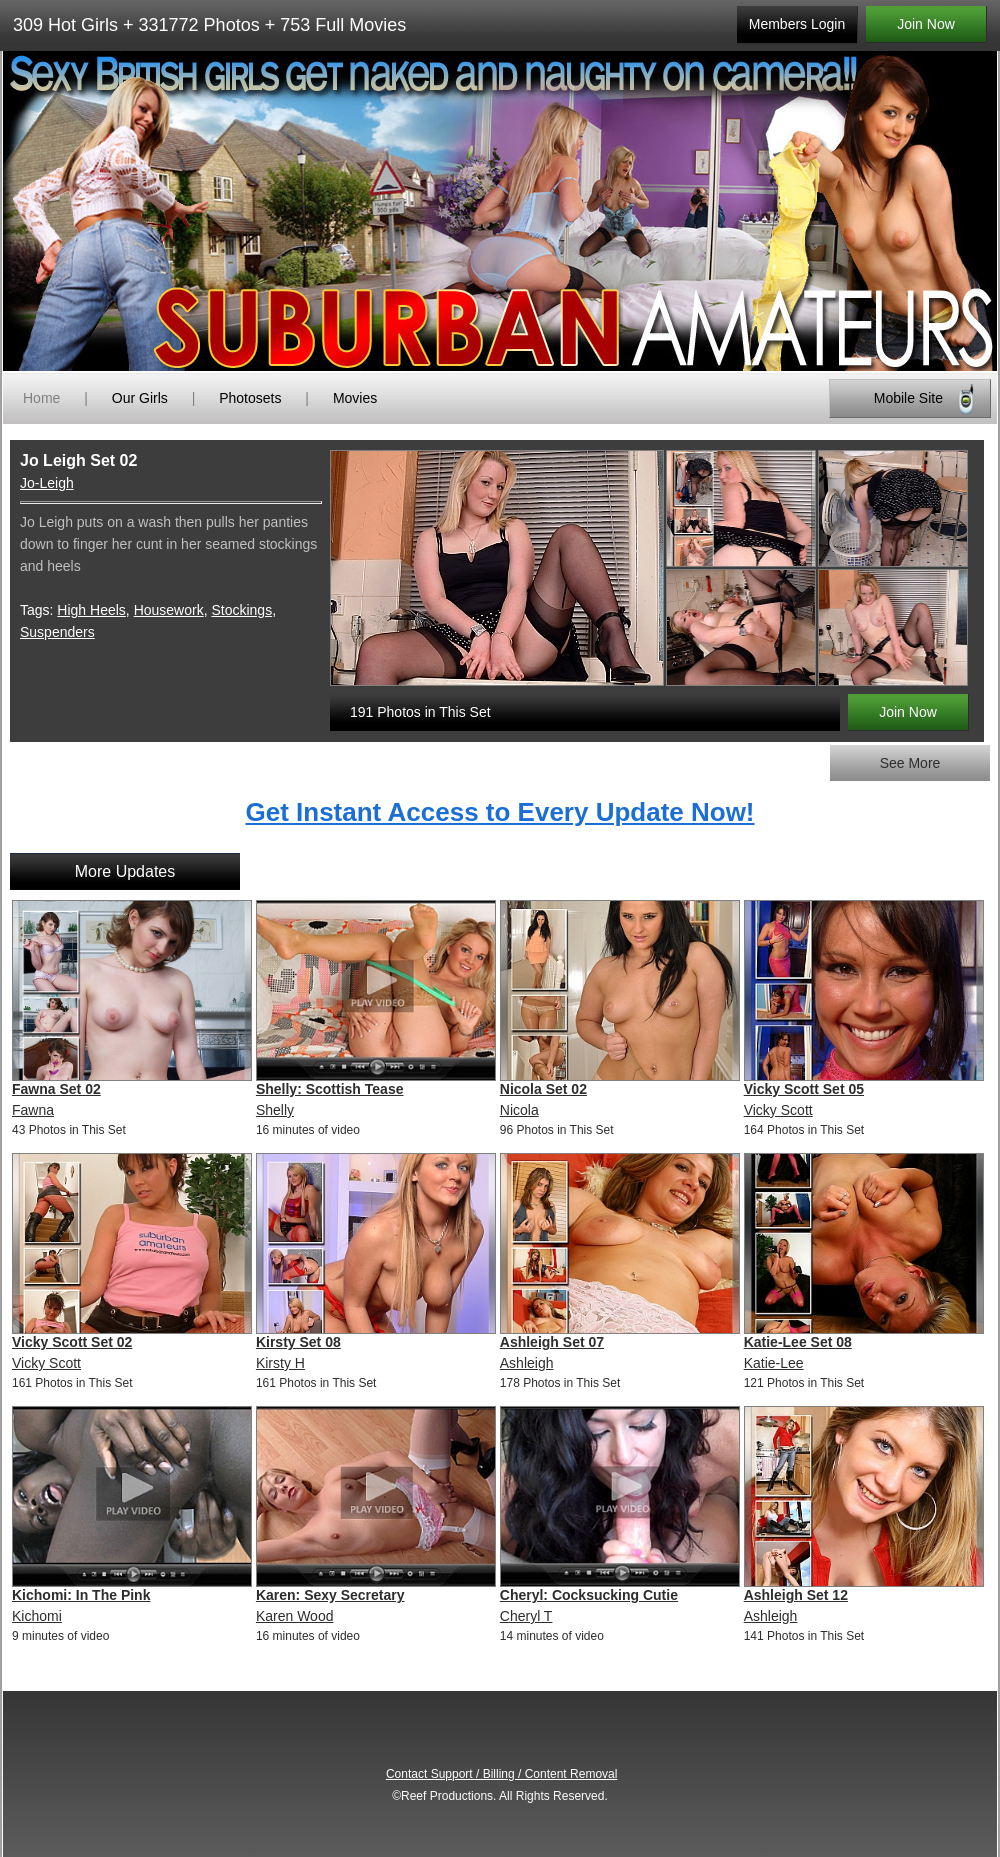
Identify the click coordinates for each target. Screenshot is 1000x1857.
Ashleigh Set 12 (796, 1595)
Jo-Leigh (47, 483)
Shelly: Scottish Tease (330, 1089)
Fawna (33, 1110)
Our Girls (140, 398)
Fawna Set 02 (56, 1089)
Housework (169, 610)
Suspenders (57, 632)
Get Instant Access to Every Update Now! (499, 812)
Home (41, 398)
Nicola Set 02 (543, 1089)
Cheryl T (526, 1616)
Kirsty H (280, 1363)
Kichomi (37, 1616)
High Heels (91, 610)
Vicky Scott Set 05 (804, 1089)
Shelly (275, 1110)
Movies (355, 398)
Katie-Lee (774, 1363)
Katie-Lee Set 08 (798, 1342)
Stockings (241, 610)
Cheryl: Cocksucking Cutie (589, 1595)
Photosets (250, 398)
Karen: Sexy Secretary (330, 1595)
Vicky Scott (778, 1110)
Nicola (519, 1110)
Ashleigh (527, 1363)
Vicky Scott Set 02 (72, 1342)
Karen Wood (295, 1616)
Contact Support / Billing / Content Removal (501, 1774)
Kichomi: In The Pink (81, 1595)
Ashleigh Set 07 (552, 1342)
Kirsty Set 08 (298, 1342)
